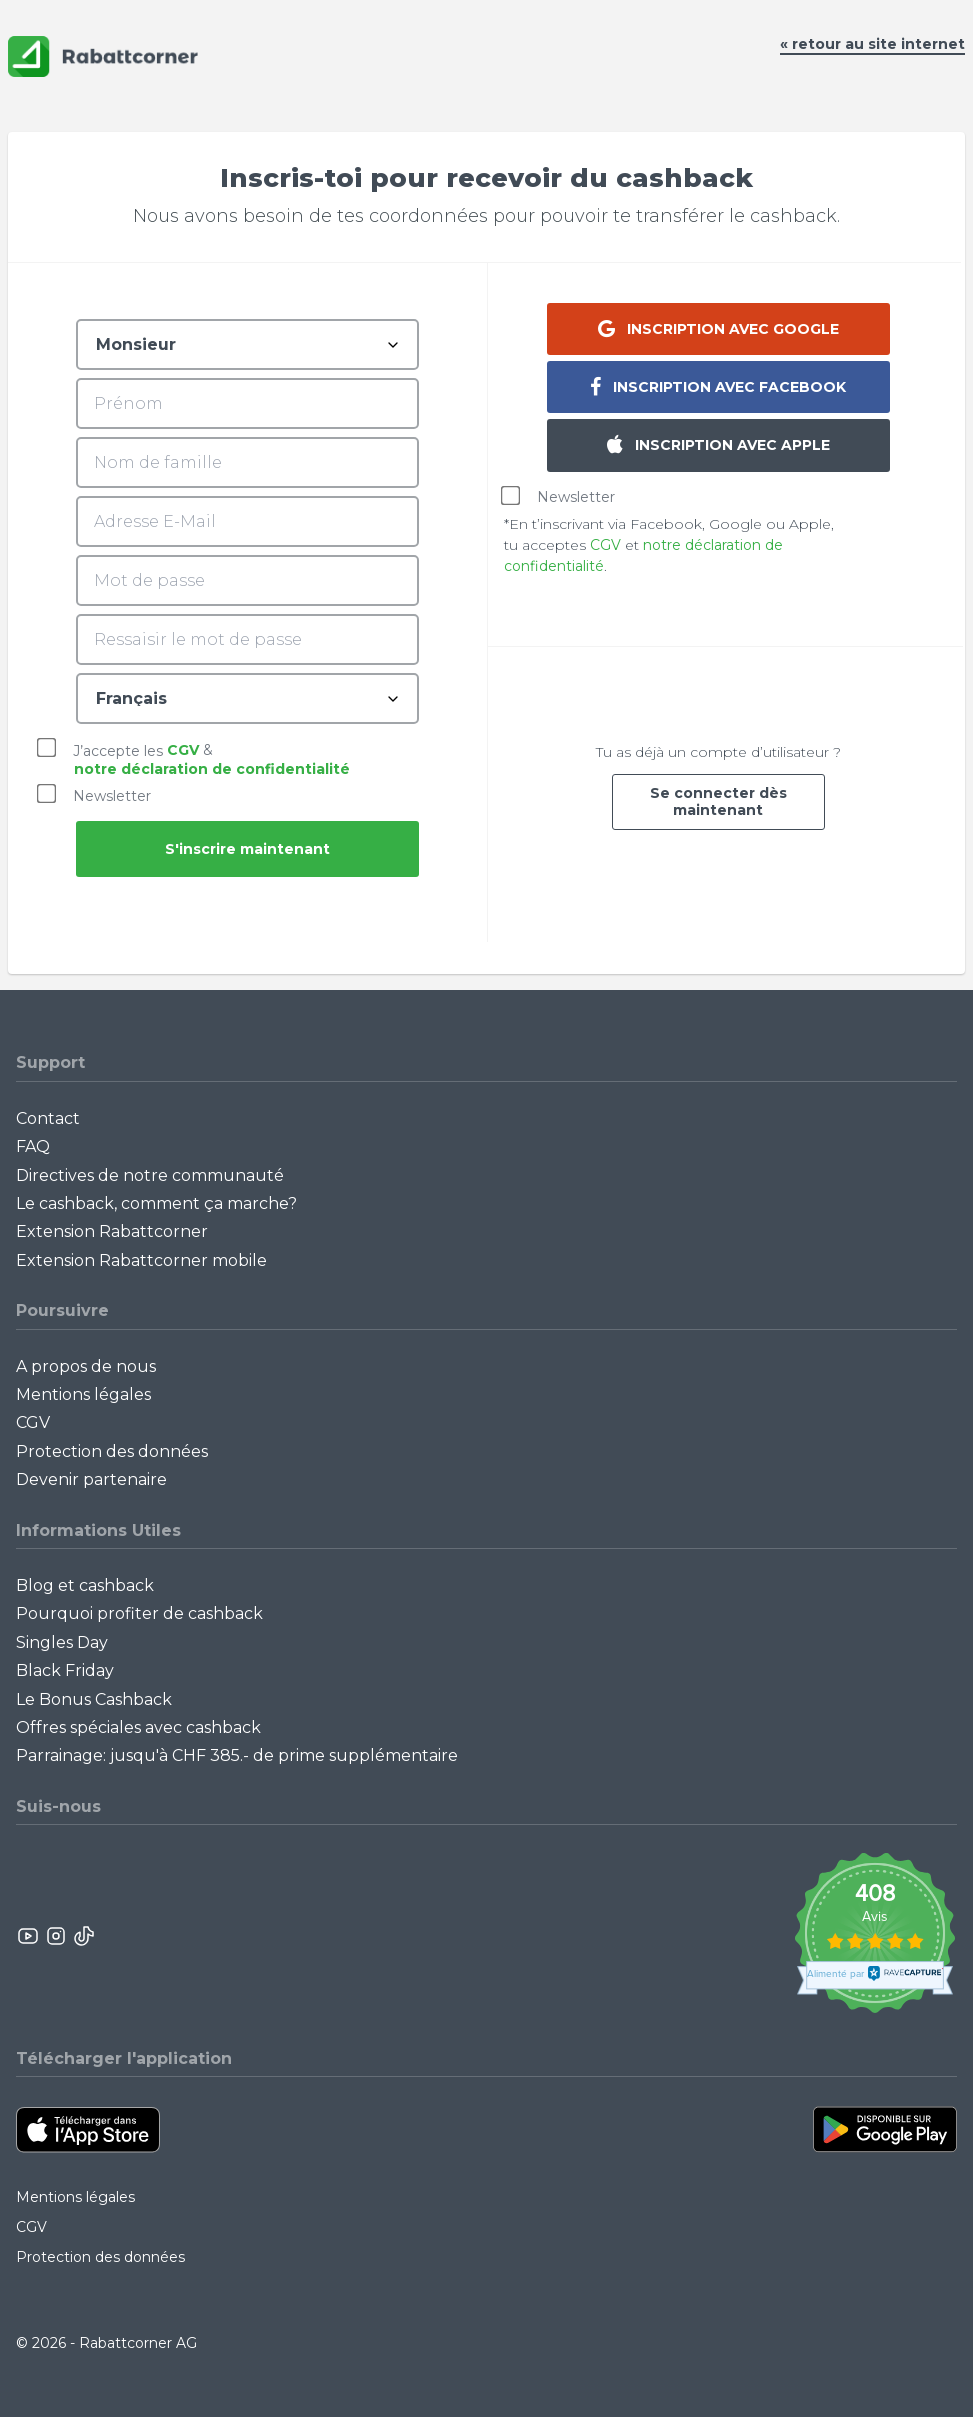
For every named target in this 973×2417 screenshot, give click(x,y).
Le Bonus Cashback (94, 1699)
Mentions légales (83, 1394)
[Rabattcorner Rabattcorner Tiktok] (83, 1936)
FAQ (33, 1146)
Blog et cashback (85, 1585)
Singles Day (62, 1642)
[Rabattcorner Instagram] (56, 1936)
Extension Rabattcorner (112, 1231)
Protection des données (112, 1451)
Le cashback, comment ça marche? (156, 1203)
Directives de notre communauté (150, 1175)
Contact (48, 1118)
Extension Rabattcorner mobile (141, 1260)
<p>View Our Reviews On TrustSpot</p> (874, 1935)
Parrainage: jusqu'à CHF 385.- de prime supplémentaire (237, 1755)
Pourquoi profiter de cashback (139, 1613)
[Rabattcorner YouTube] (29, 1936)
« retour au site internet (872, 44)
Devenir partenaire (91, 1479)
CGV (183, 750)
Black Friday (65, 1670)
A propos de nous (86, 1366)
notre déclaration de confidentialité (212, 769)
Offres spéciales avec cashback (138, 1727)
